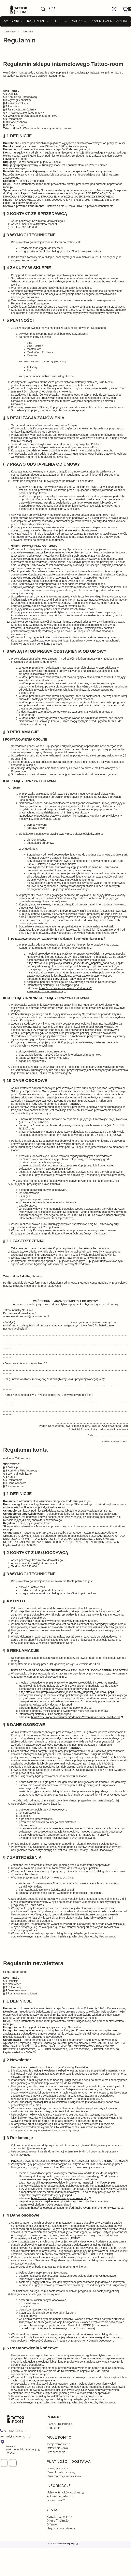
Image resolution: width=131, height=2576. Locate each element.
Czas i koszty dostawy (61, 2472)
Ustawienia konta (57, 2448)
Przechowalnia (56, 2452)
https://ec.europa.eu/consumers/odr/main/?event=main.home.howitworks (59, 990)
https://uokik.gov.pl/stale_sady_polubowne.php (67, 978)
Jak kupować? (56, 2500)
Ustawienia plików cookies (64, 2492)
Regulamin (53, 2427)
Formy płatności (57, 2468)
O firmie (52, 2524)
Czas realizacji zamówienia (64, 2476)
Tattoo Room (9, 31)
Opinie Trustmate (57, 2520)
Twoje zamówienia (58, 2444)
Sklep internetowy (61, 2544)
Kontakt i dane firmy (59, 2516)
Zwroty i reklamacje (59, 2423)
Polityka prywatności (60, 2496)
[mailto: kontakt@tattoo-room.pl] (15, 2436)
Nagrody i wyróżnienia (61, 2528)
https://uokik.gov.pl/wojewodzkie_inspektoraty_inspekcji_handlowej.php (77, 963)
